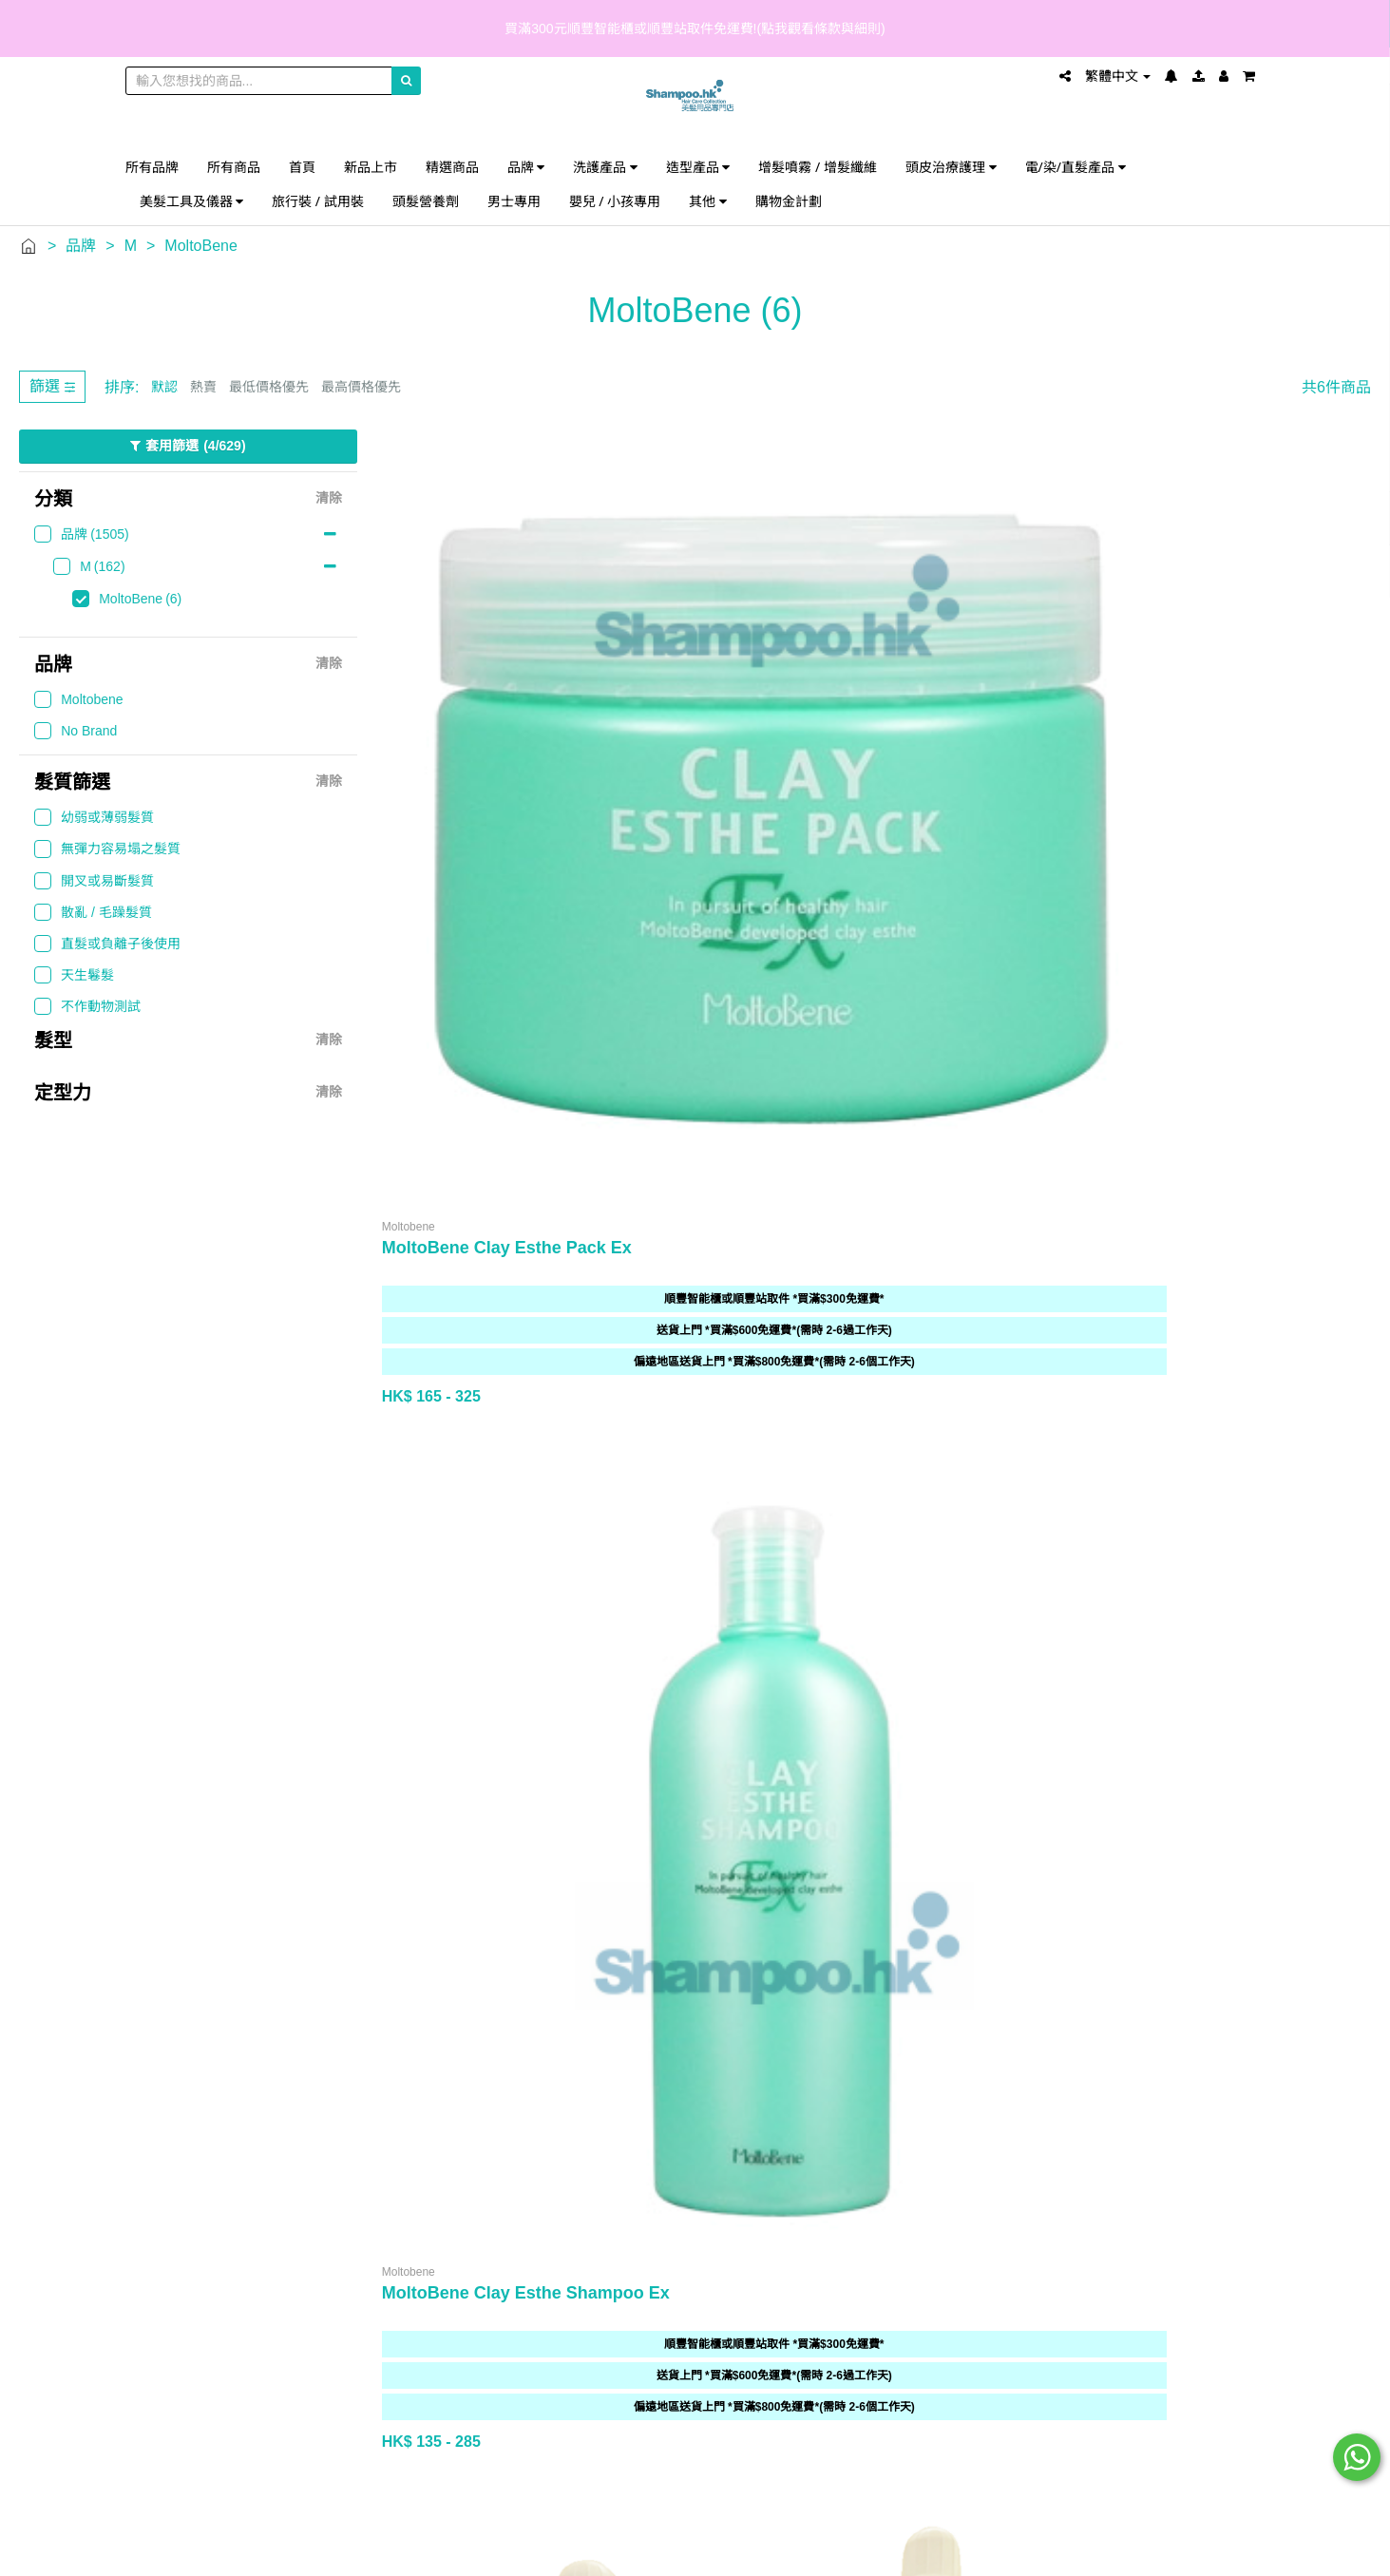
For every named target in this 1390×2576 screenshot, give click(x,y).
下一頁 (1333, 1410)
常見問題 (683, 1640)
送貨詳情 (683, 1669)
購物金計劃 (788, 201)
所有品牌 (152, 167)
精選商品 (452, 167)
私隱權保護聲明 (683, 1754)
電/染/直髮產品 (1075, 167)
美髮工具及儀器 (192, 201)
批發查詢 (324, 1726)
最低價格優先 (269, 386)
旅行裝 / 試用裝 (318, 201)
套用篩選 (187, 446)
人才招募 (324, 1754)
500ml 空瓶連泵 (698, 1155)
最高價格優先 (361, 386)
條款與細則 (683, 1726)
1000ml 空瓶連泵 (447, 1155)
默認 (164, 386)
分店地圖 (324, 1669)
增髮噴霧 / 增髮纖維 (817, 167)
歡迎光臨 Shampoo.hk (324, 1640)
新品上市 (370, 167)
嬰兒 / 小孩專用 (615, 201)
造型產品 (698, 167)
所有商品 (233, 167)
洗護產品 (605, 167)
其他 (708, 201)
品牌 (526, 167)
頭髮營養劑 (425, 201)
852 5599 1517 (1093, 1639)
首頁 (302, 167)
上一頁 (1208, 1410)
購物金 (324, 1697)
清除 (328, 499)
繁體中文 (1118, 76)
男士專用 (514, 201)
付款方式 (683, 1697)
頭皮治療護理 (951, 167)
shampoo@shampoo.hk (1073, 1713)
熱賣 (203, 386)
